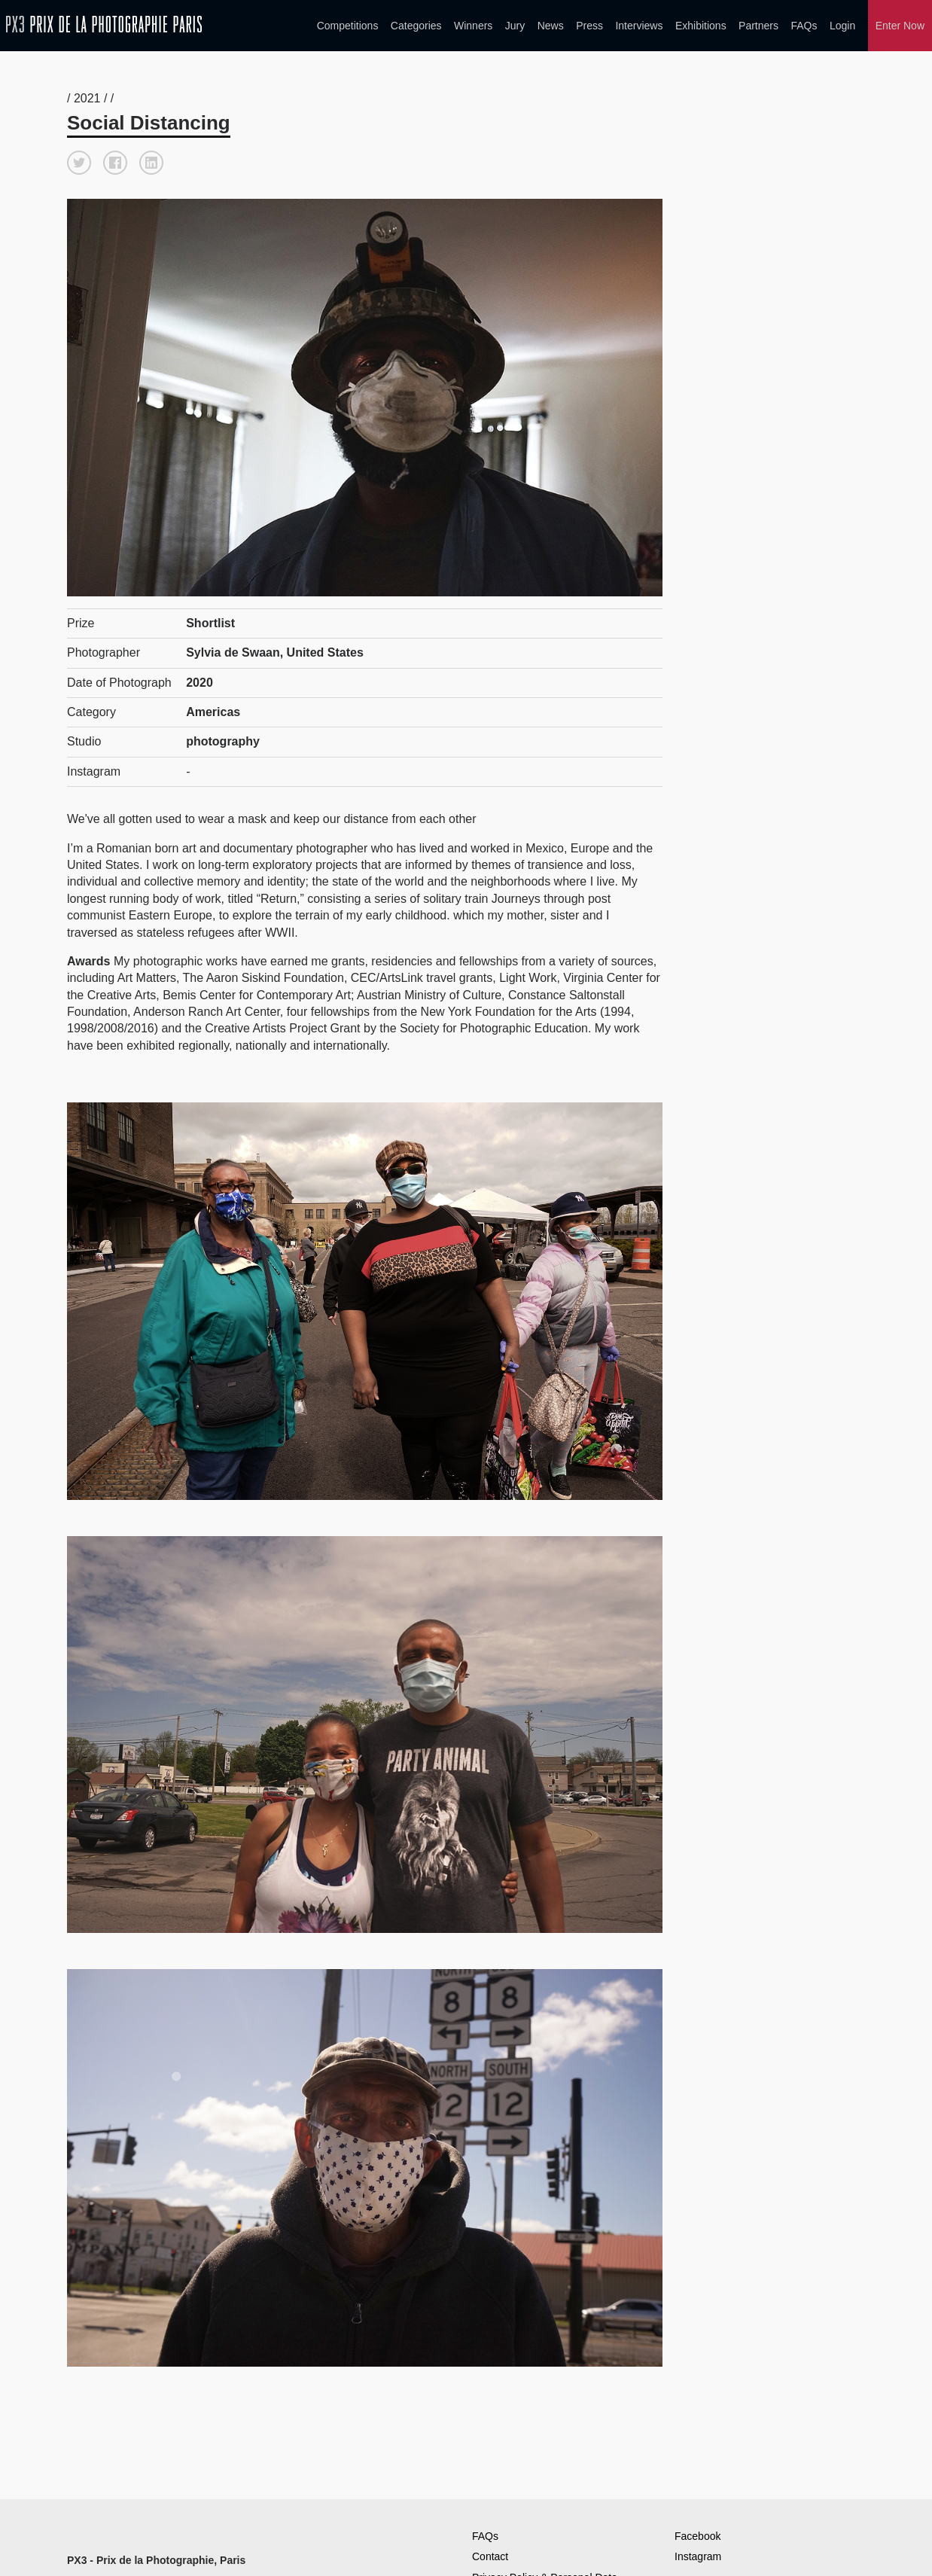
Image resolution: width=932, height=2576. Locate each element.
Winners (473, 26)
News (551, 26)
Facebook (697, 2533)
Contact (490, 2553)
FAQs (803, 26)
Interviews (638, 26)
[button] (79, 160)
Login (842, 26)
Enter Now (900, 26)
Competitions (348, 26)
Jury (515, 26)
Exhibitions (700, 26)
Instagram (698, 2553)
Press (589, 26)
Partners (758, 26)
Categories (416, 26)
